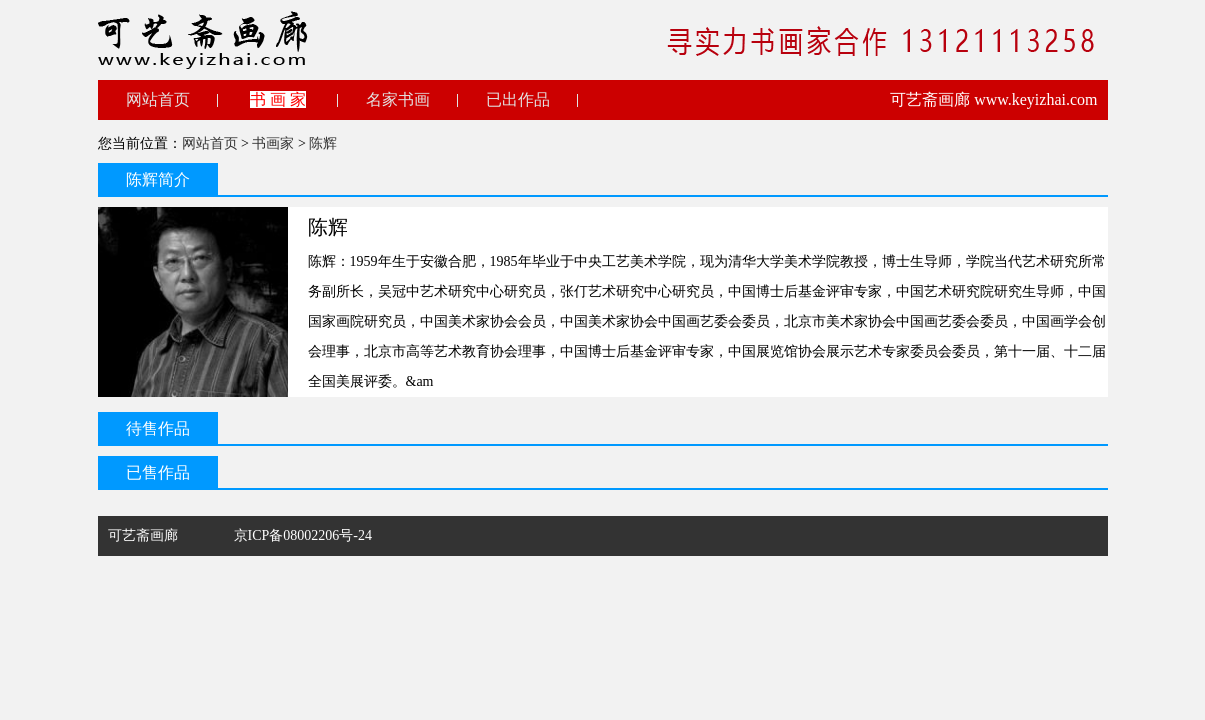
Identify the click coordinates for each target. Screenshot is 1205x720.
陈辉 (323, 143)
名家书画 (398, 99)
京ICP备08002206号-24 (303, 535)
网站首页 (158, 99)
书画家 (273, 143)
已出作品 (518, 99)
